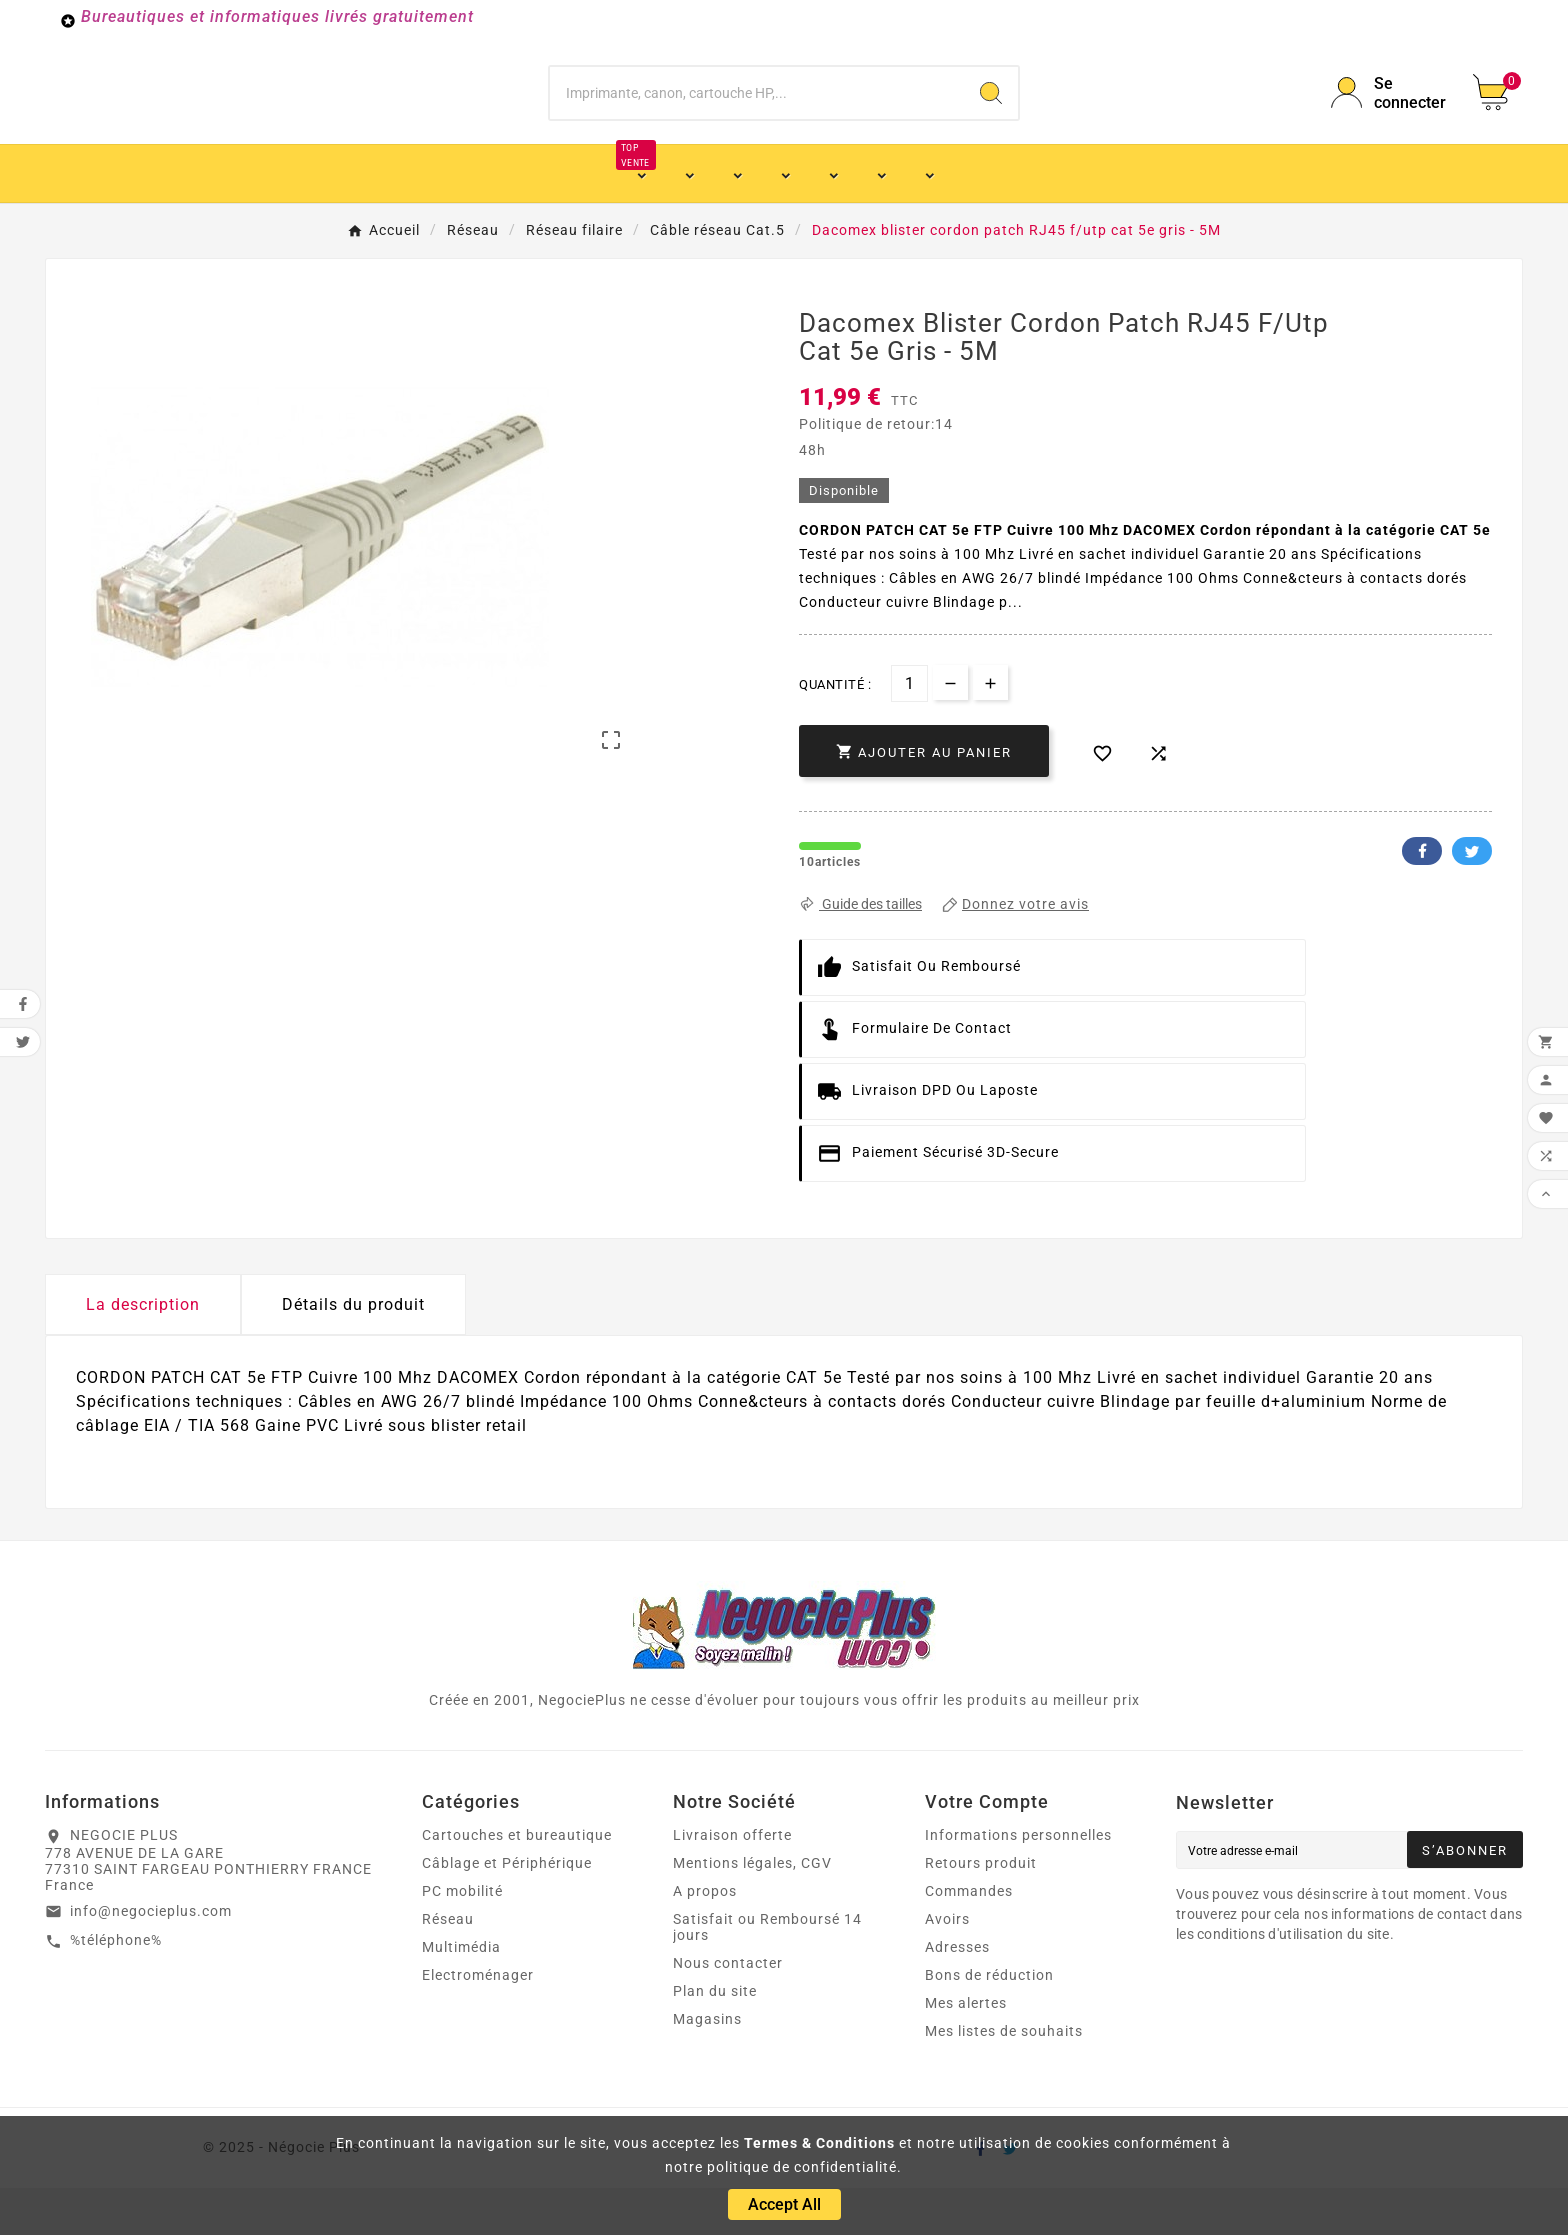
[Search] (991, 116)
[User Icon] (1390, 116)
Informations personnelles (1018, 1882)
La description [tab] (143, 1351)
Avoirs (947, 1966)
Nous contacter (728, 2010)
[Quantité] (909, 730)
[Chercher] (757, 116)
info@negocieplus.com (151, 1958)
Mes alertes (966, 2050)
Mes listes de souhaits (1004, 2078)
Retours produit (981, 1910)
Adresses (957, 1994)
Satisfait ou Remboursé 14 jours (767, 1974)
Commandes (969, 1938)
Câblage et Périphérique (507, 1910)
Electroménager (478, 2022)
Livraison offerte (732, 1882)
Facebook (1422, 898)
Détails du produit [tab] (353, 1351)
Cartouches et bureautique (517, 1882)
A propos (705, 1938)
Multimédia (461, 1994)
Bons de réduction (989, 2022)
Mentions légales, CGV (752, 1910)
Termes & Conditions (819, 2143)
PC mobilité (462, 1938)
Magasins (707, 2066)
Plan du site (715, 2038)
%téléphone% (116, 1987)
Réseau (448, 1966)
